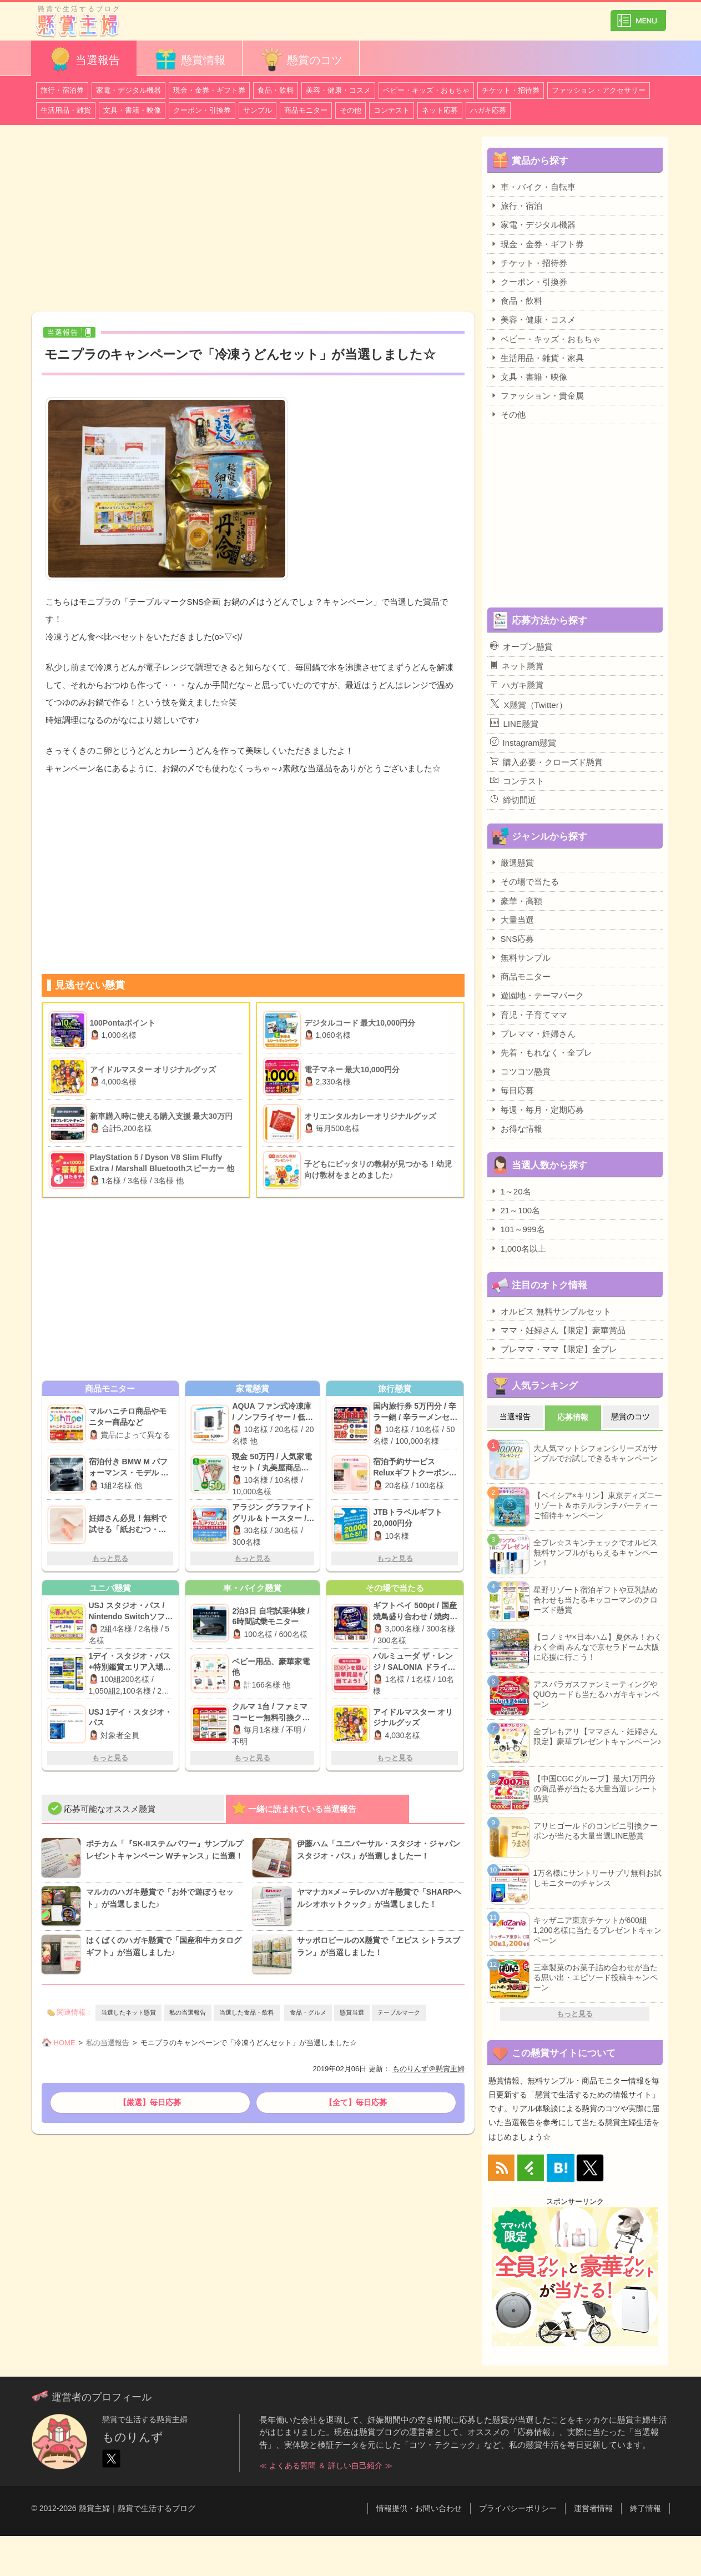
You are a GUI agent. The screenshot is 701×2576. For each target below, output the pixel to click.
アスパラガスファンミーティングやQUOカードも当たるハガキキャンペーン (596, 1694)
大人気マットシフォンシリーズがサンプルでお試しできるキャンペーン (595, 1453)
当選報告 (84, 59)
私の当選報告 (187, 2012)
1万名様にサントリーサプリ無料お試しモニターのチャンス (597, 1878)
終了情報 (645, 2508)
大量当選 (512, 920)
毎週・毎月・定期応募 (537, 1109)
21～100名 (515, 1210)
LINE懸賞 (514, 724)
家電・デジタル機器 (128, 90)
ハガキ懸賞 (516, 685)
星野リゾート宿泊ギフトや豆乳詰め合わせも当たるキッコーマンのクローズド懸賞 (595, 1599)
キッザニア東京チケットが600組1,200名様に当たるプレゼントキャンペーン (597, 1930)
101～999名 (517, 1229)
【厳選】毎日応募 (150, 2102)
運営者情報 (593, 2508)
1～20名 (510, 1191)
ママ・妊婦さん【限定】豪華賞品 (558, 1330)
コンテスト (392, 110)
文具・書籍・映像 (132, 110)
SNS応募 (512, 938)
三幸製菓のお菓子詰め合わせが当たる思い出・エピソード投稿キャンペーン (595, 1977)
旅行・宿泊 (516, 205)
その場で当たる (524, 881)
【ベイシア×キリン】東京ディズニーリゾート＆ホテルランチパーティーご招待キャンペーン (597, 1505)
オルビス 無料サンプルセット (550, 1311)
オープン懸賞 (521, 646)
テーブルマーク (398, 2012)
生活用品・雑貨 (66, 110)
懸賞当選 (352, 2012)
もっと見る (110, 1558)
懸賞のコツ (300, 59)
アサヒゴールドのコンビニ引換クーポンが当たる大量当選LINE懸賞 (595, 1830)
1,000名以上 (518, 1248)
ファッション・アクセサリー (598, 90)
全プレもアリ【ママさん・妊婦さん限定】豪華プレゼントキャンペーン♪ (597, 1736)
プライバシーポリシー (518, 2508)
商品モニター (305, 110)
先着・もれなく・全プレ (541, 1052)
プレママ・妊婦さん (533, 1033)
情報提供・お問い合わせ (419, 2508)
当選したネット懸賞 (128, 2012)
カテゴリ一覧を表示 (638, 16)
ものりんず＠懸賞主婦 (428, 2069)
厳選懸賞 (512, 862)
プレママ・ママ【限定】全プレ (553, 1349)
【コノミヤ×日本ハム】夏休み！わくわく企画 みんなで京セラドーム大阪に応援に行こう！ (597, 1647)
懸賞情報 (189, 59)
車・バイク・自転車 (533, 187)
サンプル (257, 110)
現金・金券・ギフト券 (209, 90)
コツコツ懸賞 (520, 1071)
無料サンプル (520, 957)
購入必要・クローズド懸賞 (546, 762)
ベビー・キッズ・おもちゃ (426, 90)
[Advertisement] (253, 220)
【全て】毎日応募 (356, 2102)
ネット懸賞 (516, 666)
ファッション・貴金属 (537, 395)
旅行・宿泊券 (62, 90)
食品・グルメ (308, 2012)
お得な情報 (516, 1128)
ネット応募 (440, 110)
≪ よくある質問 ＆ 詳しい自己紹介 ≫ (325, 2465)
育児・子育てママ (528, 1015)
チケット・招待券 (510, 90)
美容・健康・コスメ (338, 90)
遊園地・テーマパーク (537, 995)
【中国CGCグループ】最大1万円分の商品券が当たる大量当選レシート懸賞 (595, 1788)
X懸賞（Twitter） (528, 704)
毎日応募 (512, 1090)
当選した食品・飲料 (246, 2012)
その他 (350, 110)
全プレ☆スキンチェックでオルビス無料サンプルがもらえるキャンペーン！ (595, 1552)
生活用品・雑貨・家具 (537, 358)
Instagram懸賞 (523, 742)
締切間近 (513, 800)
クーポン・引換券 (202, 110)
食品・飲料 (276, 90)
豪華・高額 (516, 901)
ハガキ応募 (488, 110)
